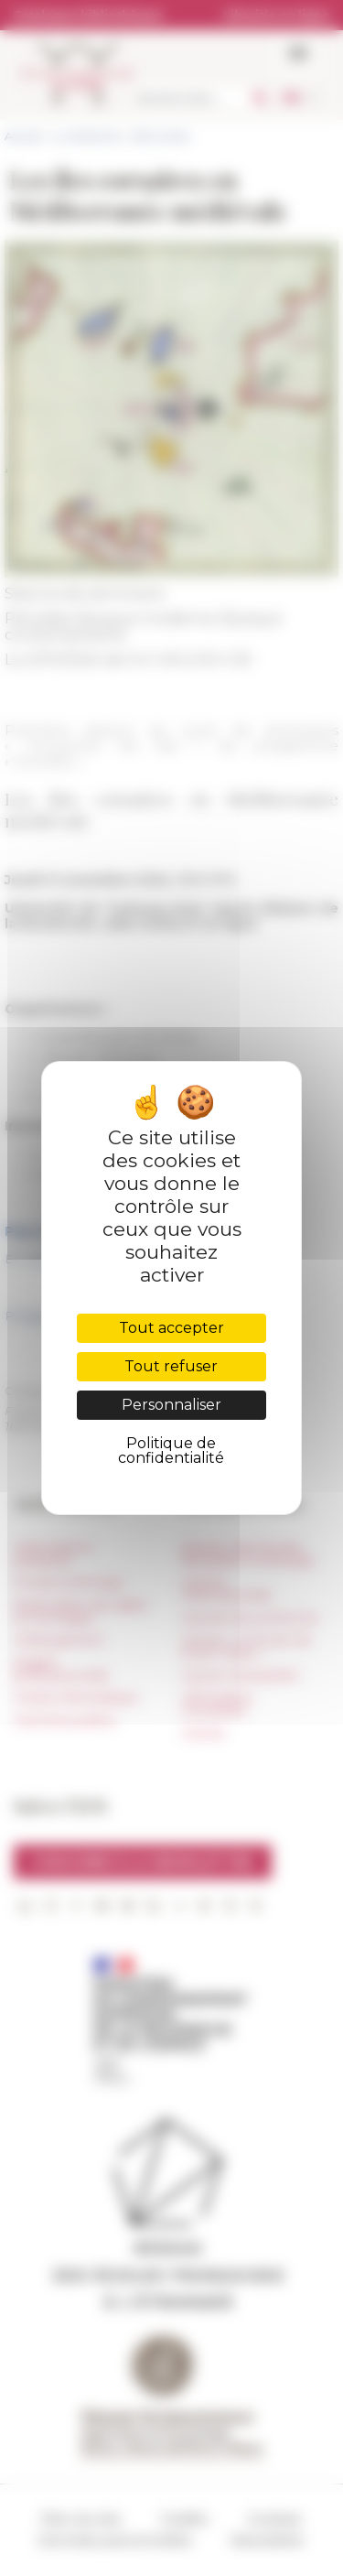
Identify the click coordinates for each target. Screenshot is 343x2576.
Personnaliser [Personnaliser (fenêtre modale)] (171, 1404)
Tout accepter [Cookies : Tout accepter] (171, 1328)
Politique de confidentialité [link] (171, 1450)
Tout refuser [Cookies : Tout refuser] (171, 1366)
